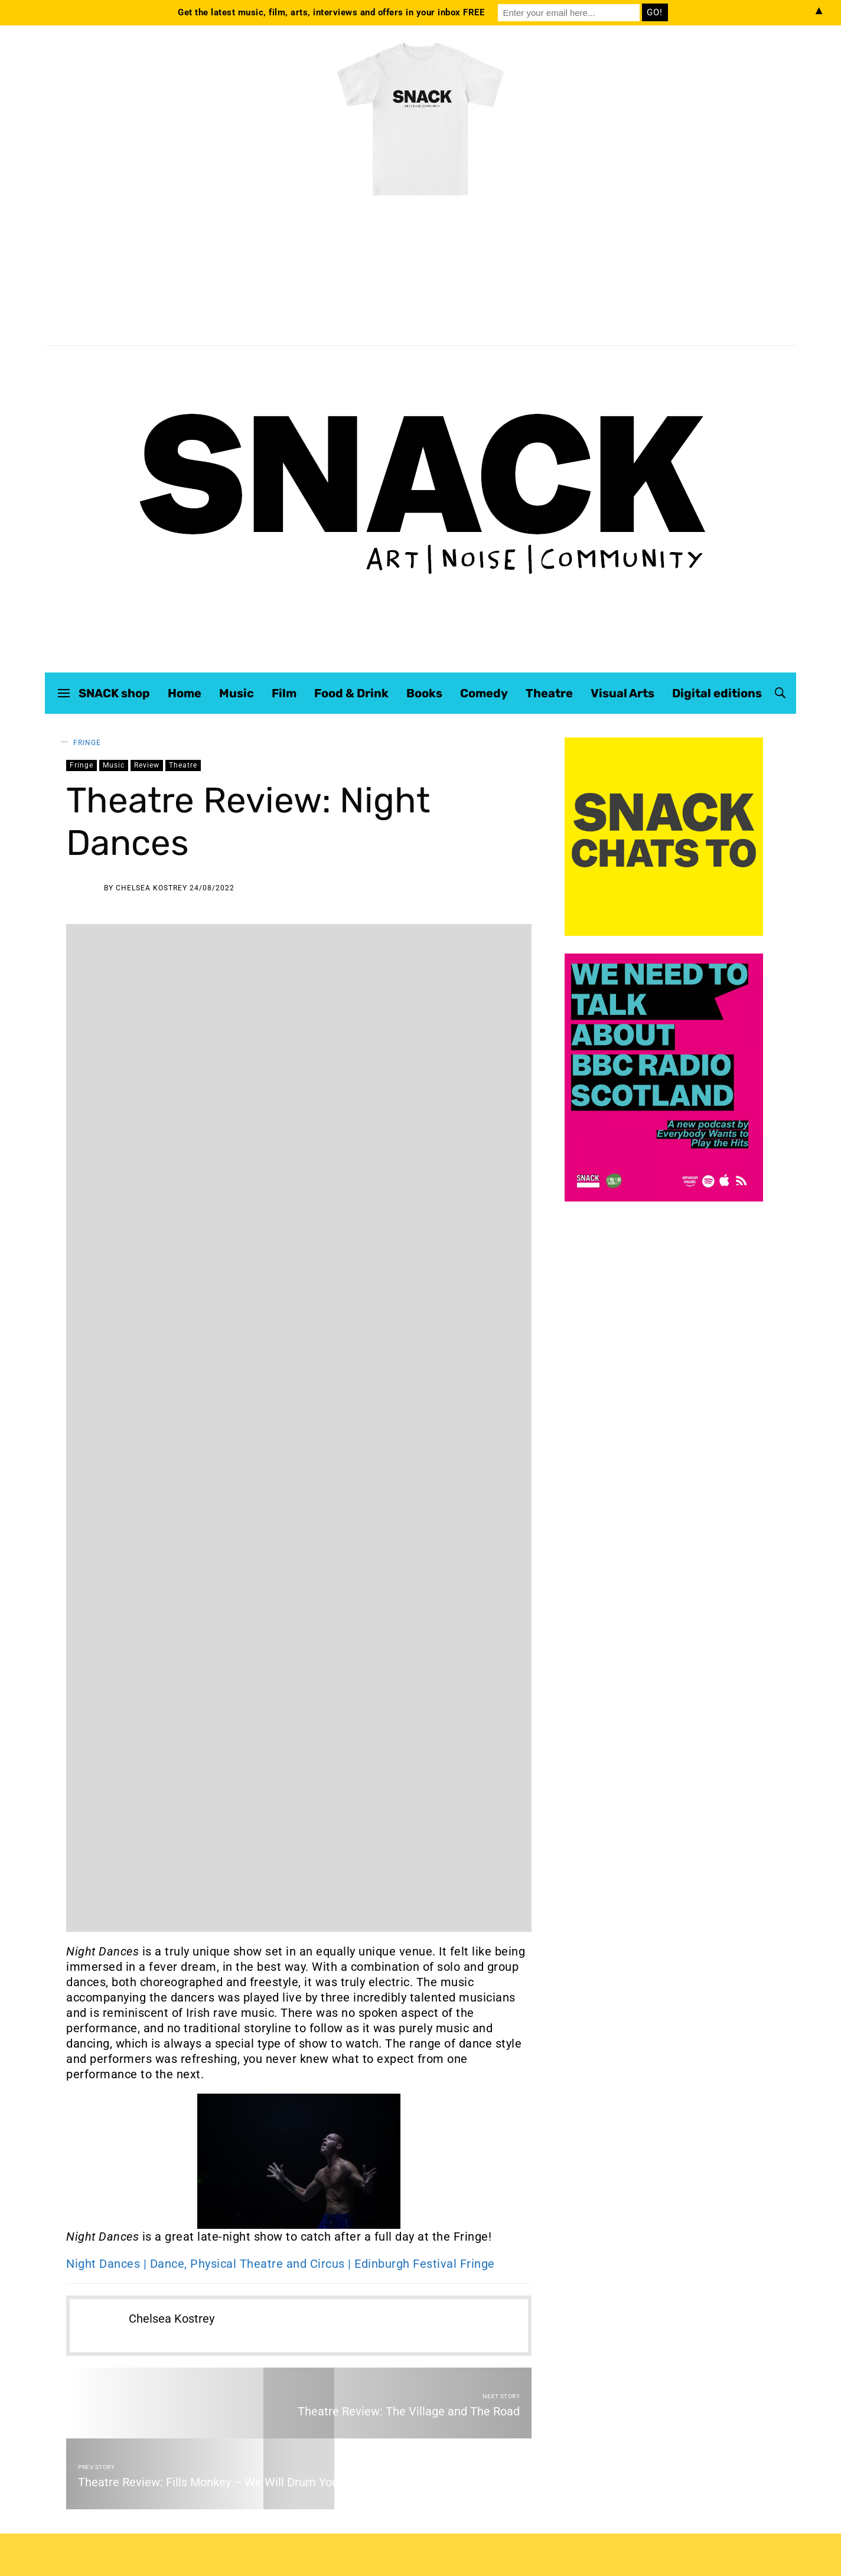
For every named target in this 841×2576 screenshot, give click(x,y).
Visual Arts (622, 693)
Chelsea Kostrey (151, 888)
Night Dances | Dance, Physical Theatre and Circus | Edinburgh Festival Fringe (280, 2264)
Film (284, 693)
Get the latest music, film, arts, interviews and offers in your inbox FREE (331, 12)
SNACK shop (114, 693)
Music (236, 693)
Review (146, 765)
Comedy (484, 693)
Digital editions (717, 693)
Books (424, 693)
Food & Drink (351, 693)
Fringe (87, 743)
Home (184, 693)
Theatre (549, 693)
